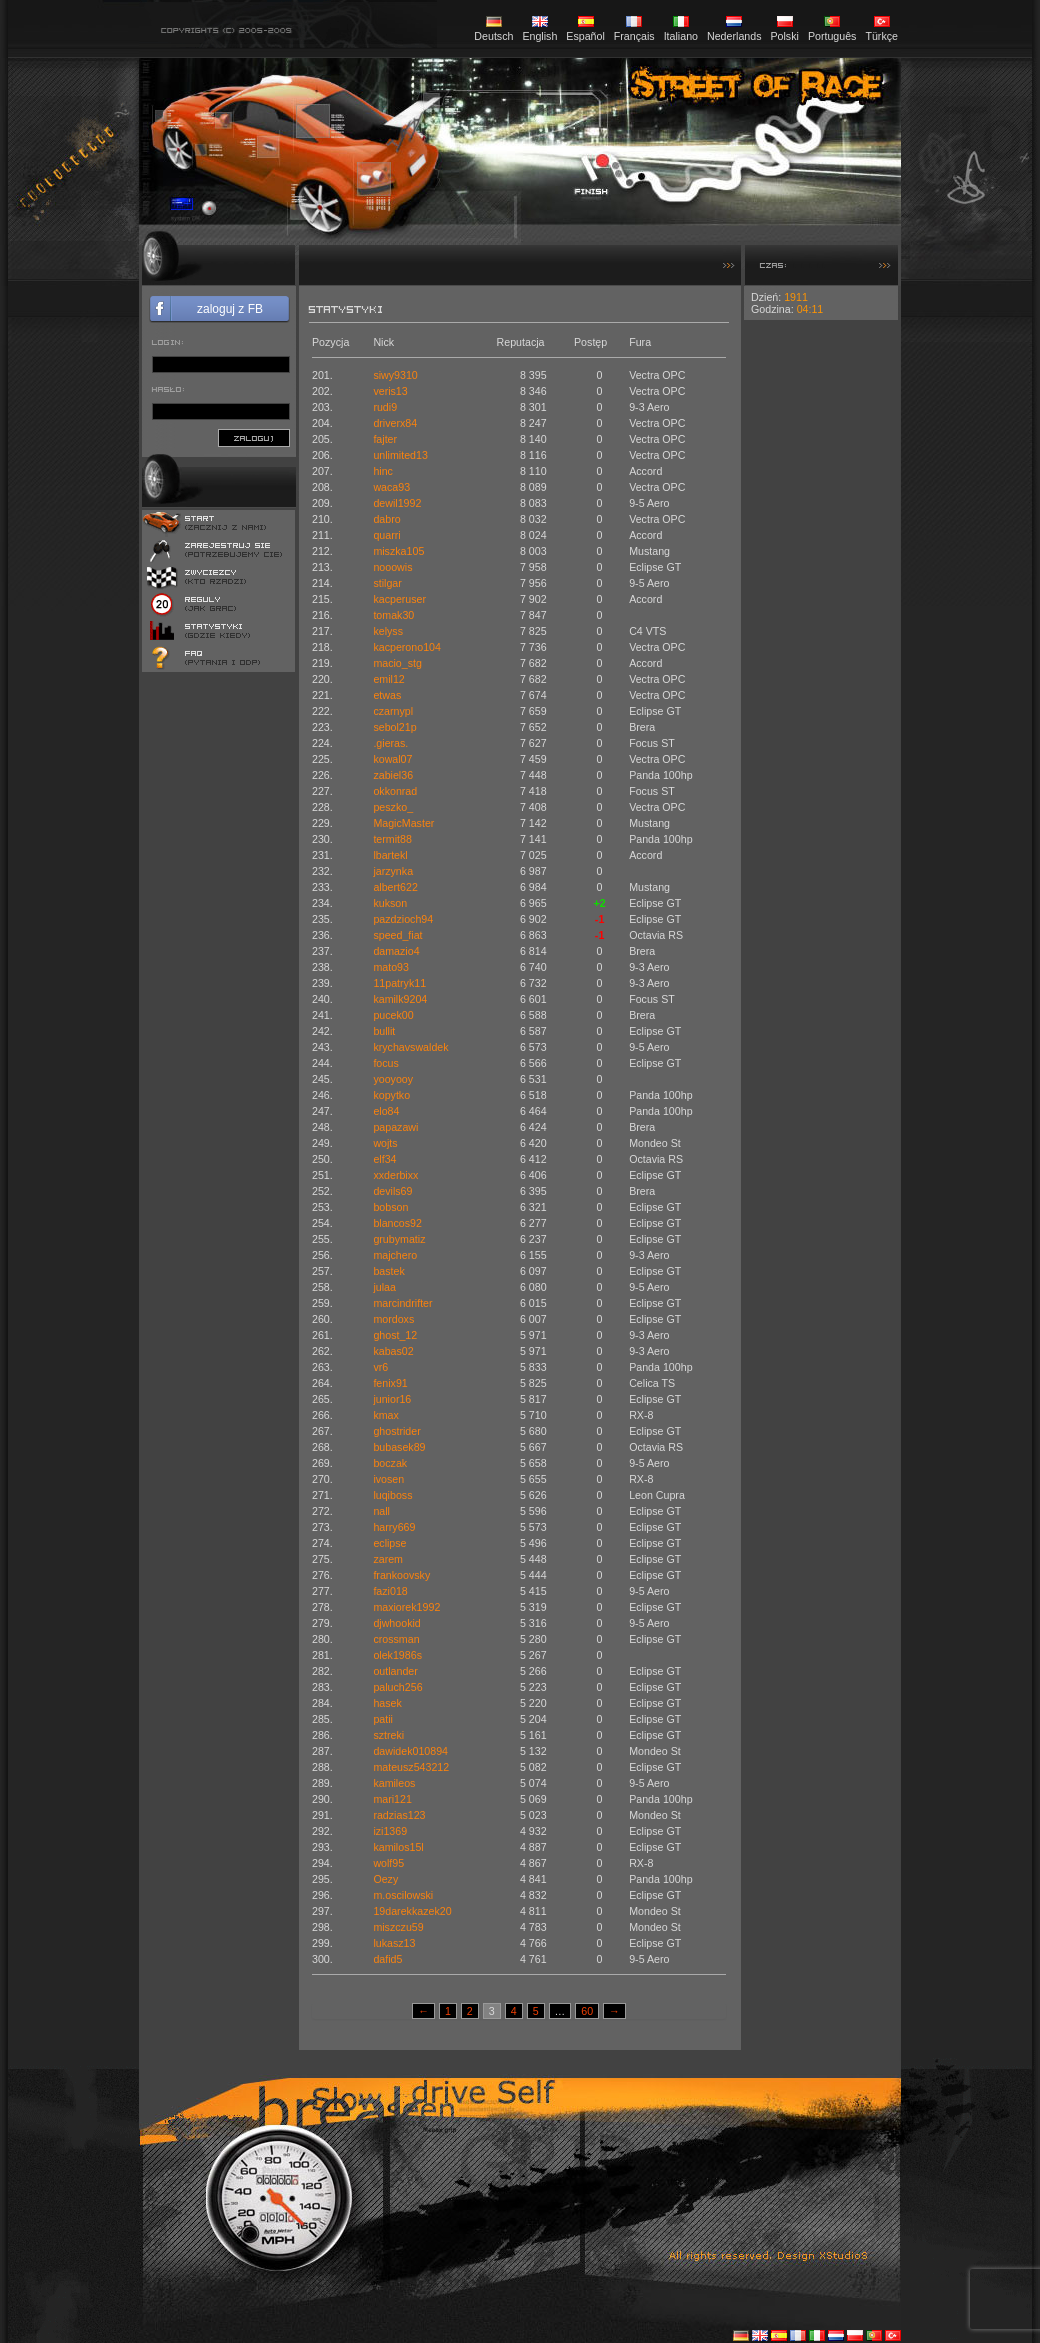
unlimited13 (400, 455)
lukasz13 (394, 1943)
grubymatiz (399, 1239)
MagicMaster (403, 823)
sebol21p (394, 727)
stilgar (387, 583)
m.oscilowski (403, 1895)
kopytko (391, 1095)
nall (381, 1511)
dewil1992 (397, 503)
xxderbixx (395, 1175)
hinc (383, 471)
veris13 (390, 391)
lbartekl (390, 855)
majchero (395, 1255)
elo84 (386, 1111)
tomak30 (393, 615)
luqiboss (392, 1495)
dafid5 (387, 1959)
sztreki (388, 1735)
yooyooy (393, 1079)
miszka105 (398, 551)
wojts (385, 1143)
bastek (388, 1271)
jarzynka (393, 871)
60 (587, 2011)
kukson (390, 903)
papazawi (395, 1127)
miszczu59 (398, 1927)
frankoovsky (401, 1575)
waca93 (391, 487)
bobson (390, 1207)
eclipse (389, 1543)
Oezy (385, 1879)
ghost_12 (395, 1335)
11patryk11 (399, 983)
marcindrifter (402, 1303)
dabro (386, 519)
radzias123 (399, 1815)
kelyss (388, 631)
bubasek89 (399, 1447)
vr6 (380, 1367)
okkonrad (395, 791)
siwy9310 (395, 375)
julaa (384, 1287)
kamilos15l (398, 1847)
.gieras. (390, 743)
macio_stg (397, 663)
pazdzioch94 (403, 919)
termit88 (392, 839)
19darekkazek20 (412, 1911)
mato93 (391, 967)
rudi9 (385, 407)
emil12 (388, 679)
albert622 (395, 887)
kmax (385, 1415)
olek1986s (397, 1655)
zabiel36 (393, 775)
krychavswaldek (410, 1047)
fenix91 (390, 1383)
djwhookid (396, 1623)
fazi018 (390, 1591)
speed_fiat (397, 935)
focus (385, 1063)
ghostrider (396, 1431)
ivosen (388, 1479)
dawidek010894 (410, 1751)
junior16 (392, 1399)
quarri (386, 535)
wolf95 (388, 1863)
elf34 (384, 1159)
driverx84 (395, 423)
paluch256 (397, 1687)
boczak (390, 1463)
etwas (387, 695)
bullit (384, 1031)
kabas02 (393, 1351)
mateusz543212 (411, 1767)
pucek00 (393, 1015)
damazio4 (396, 951)
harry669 (394, 1527)
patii (383, 1719)
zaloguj (254, 438)
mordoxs (393, 1319)
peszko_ (393, 807)
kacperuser (399, 599)
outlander (395, 1671)
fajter (385, 439)
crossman (396, 1639)
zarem (388, 1559)
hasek (387, 1703)
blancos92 (397, 1223)
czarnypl (393, 711)
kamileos (394, 1783)
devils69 (392, 1191)
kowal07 (392, 759)
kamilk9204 (400, 999)
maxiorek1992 (406, 1607)
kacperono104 (407, 647)
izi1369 (390, 1831)
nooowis (392, 567)
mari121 (392, 1799)
